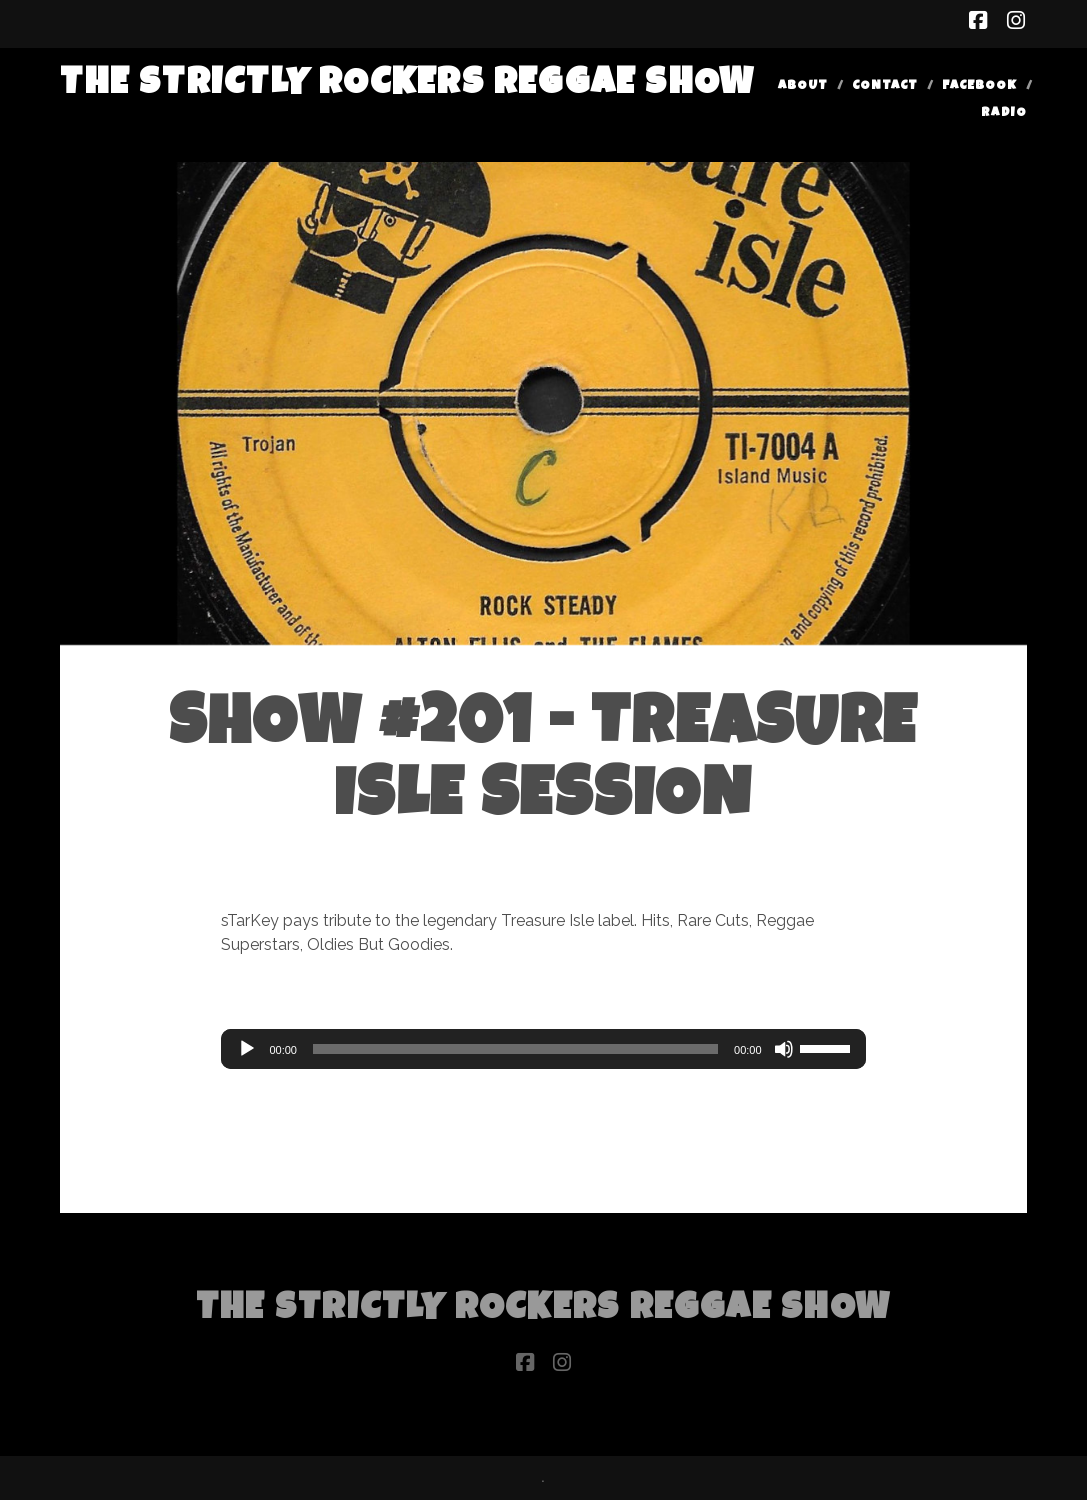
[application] (543, 1049)
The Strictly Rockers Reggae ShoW (407, 85)
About (803, 86)
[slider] (515, 1049)
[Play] (247, 1049)
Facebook (979, 86)
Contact (885, 86)
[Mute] (784, 1049)
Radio (1003, 113)
